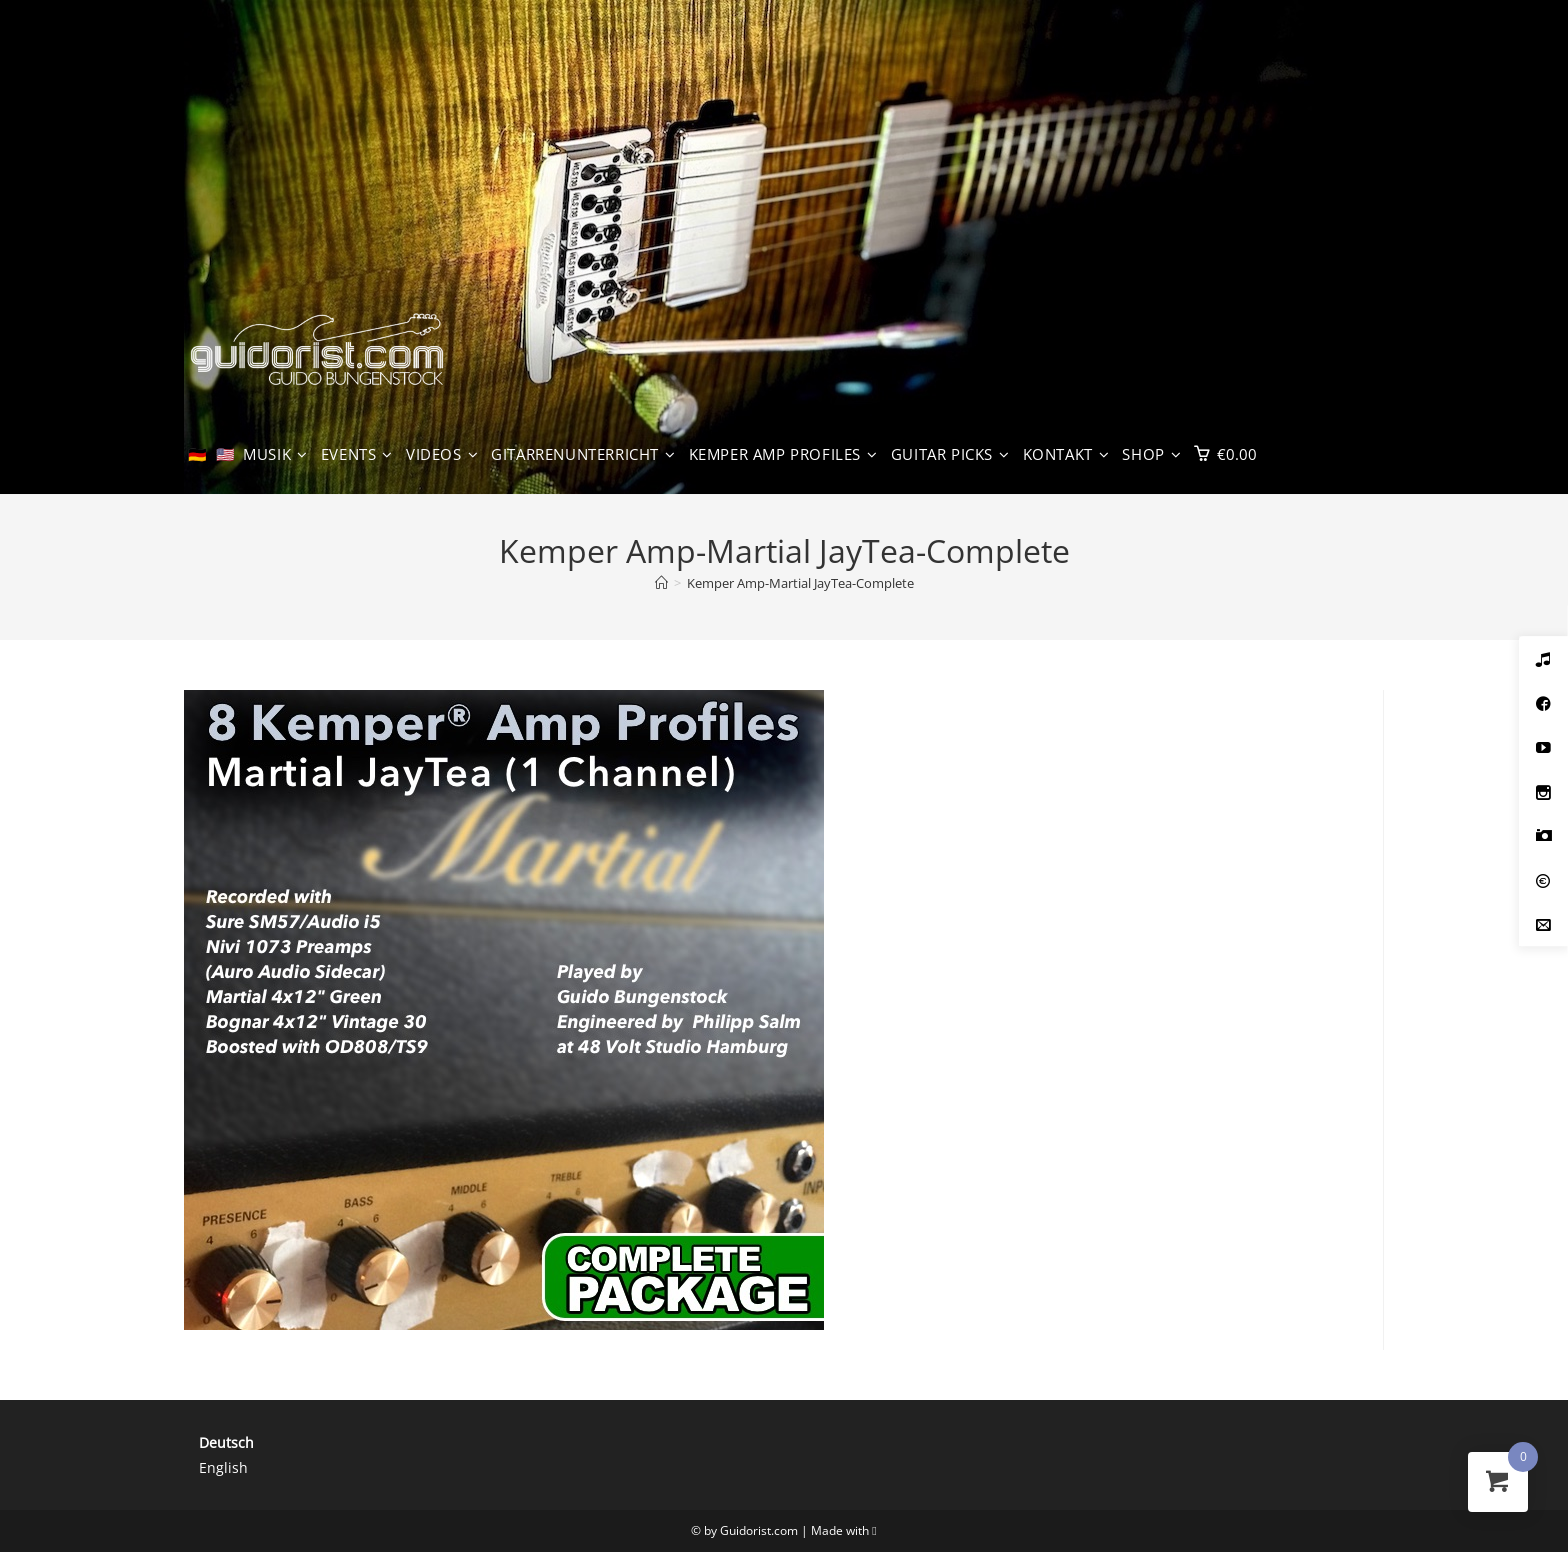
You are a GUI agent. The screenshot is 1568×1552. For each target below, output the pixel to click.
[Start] (661, 583)
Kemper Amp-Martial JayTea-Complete (800, 583)
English (223, 1467)
